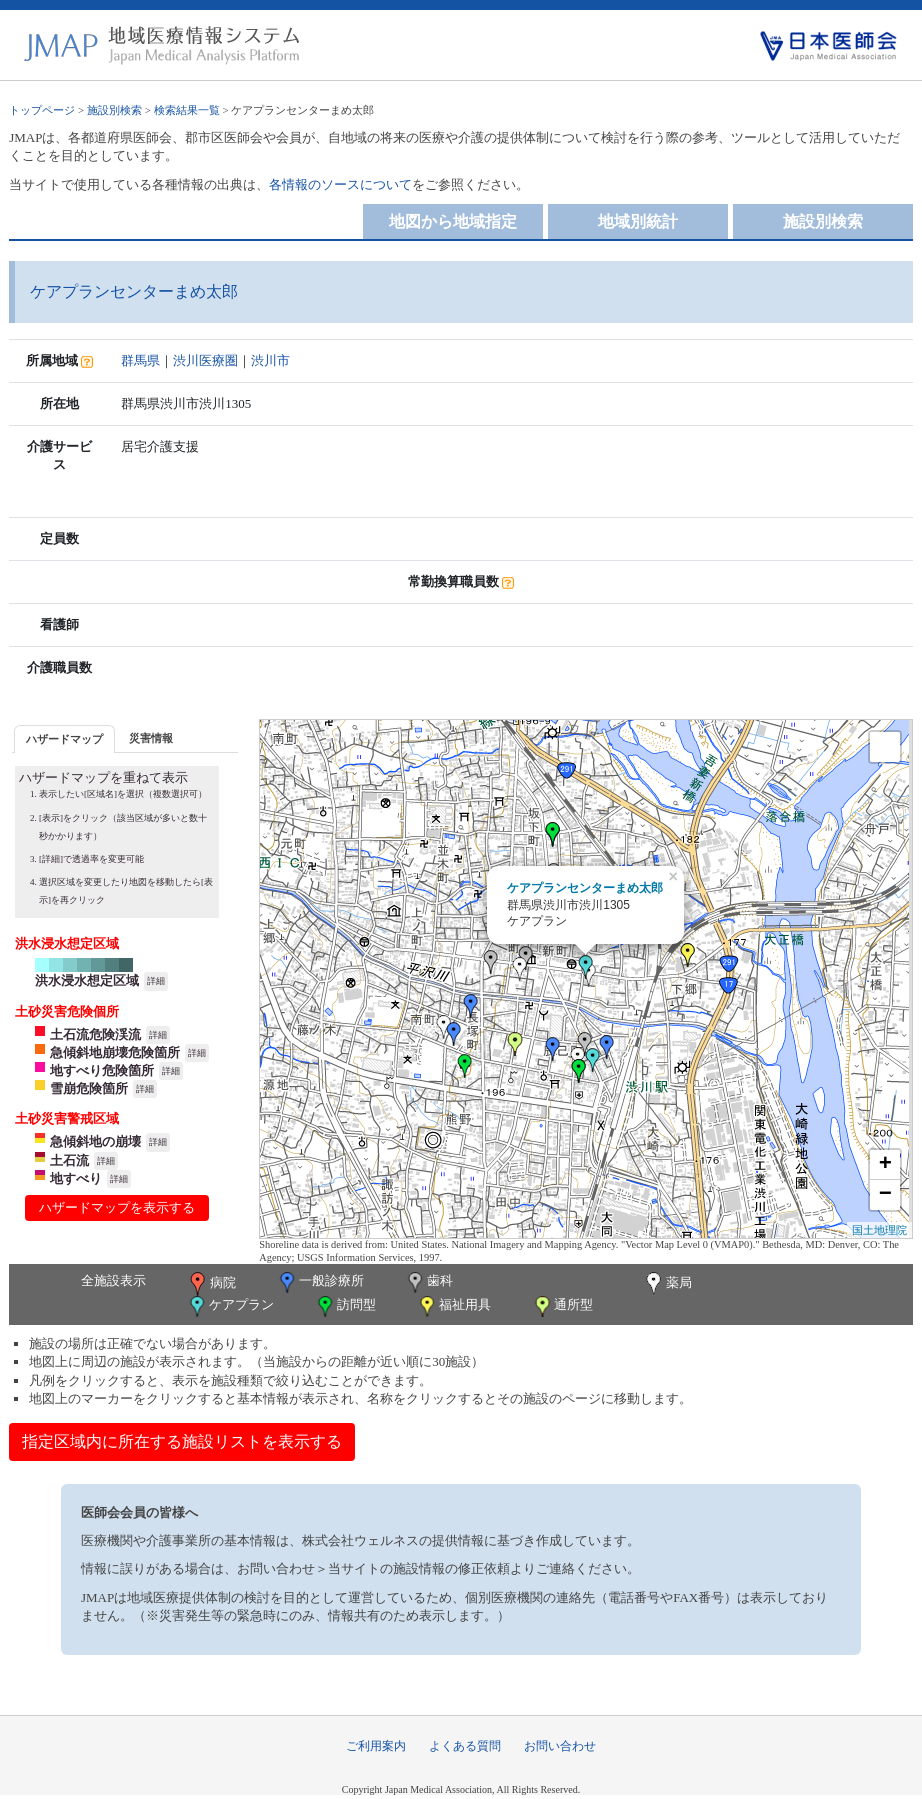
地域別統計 (638, 221)
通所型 (562, 1306)
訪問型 (345, 1306)
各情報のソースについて (340, 184)
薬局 (667, 1284)
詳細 (156, 981)
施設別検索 (114, 110)
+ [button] (885, 1165)
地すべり (76, 1178)
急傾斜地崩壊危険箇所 (115, 1052)
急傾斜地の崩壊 (95, 1141)
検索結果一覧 (187, 110)
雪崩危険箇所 (89, 1088)
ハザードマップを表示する (117, 1207)
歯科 (428, 1282)
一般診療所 (320, 1282)
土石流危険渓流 (95, 1034)
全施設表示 (113, 1280)
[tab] (64, 738)
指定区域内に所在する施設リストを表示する (182, 1441)
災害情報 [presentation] (151, 738)
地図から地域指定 (453, 221)
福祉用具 (453, 1306)
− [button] (885, 1195)
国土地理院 (879, 1230)
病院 (211, 1284)
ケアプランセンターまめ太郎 (585, 888)
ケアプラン (230, 1306)
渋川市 (270, 360)
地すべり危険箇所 (102, 1070)
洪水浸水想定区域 (87, 980)
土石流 (69, 1160)
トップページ (42, 110)
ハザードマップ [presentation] (64, 739)
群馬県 (140, 360)
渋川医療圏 (205, 360)
